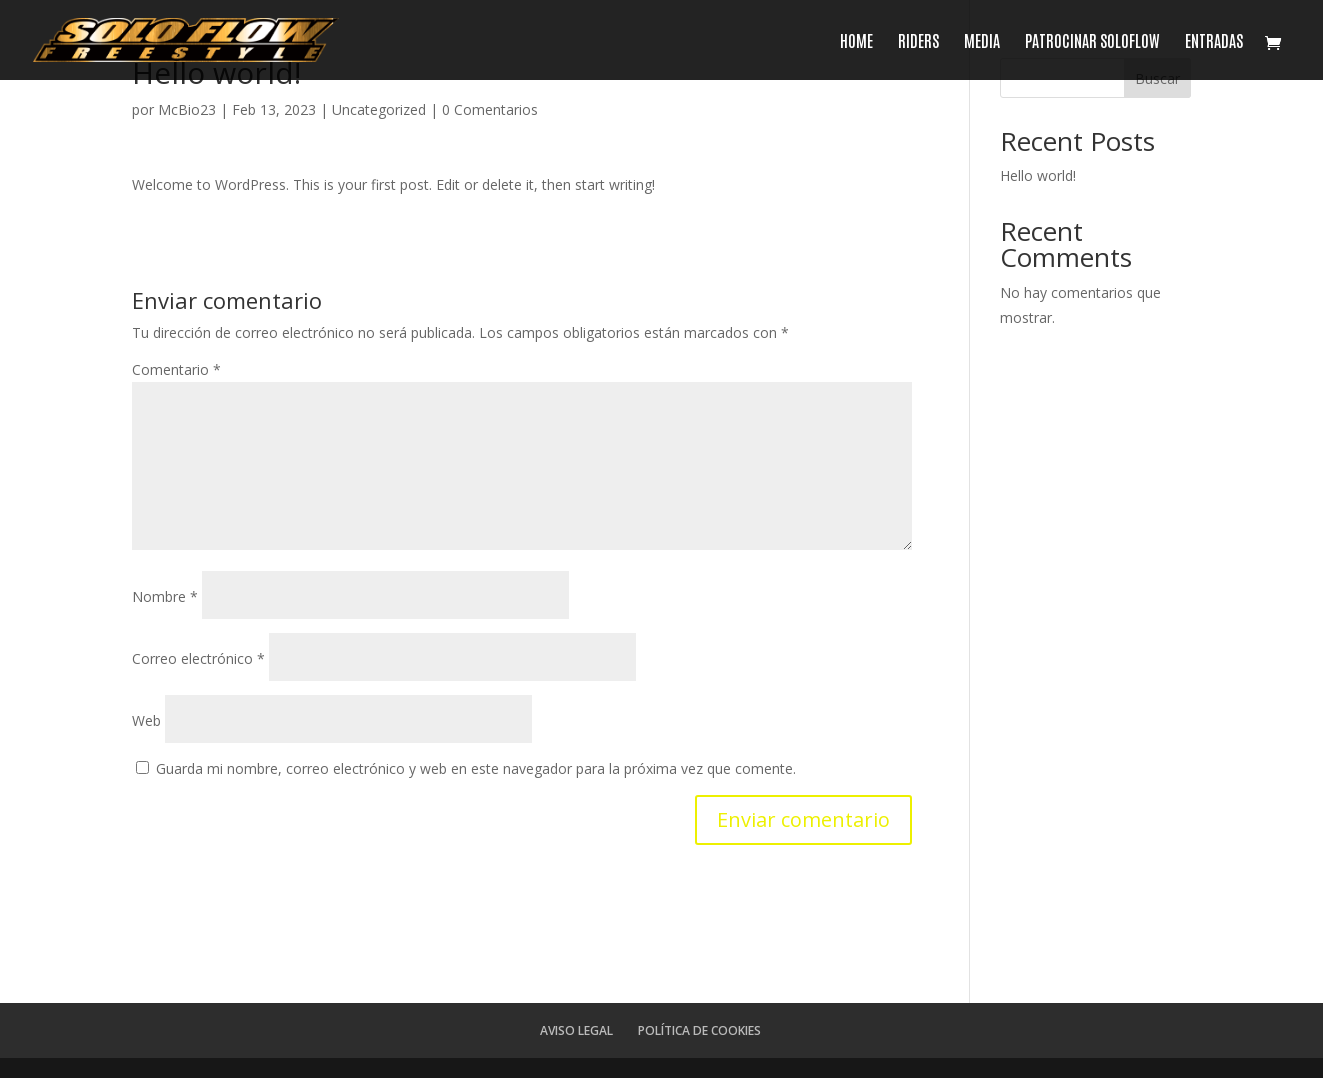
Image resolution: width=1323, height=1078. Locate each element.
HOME (856, 41)
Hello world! (1038, 175)
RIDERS (918, 41)
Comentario (176, 369)
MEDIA (982, 41)
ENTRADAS (1214, 41)
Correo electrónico (198, 658)
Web (146, 720)
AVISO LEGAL (576, 1030)
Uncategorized (379, 109)
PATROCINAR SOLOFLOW (1092, 41)
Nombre (165, 596)
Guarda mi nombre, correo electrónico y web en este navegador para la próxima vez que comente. (476, 768)
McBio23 (187, 109)
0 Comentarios (490, 109)
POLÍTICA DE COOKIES (699, 1030)
